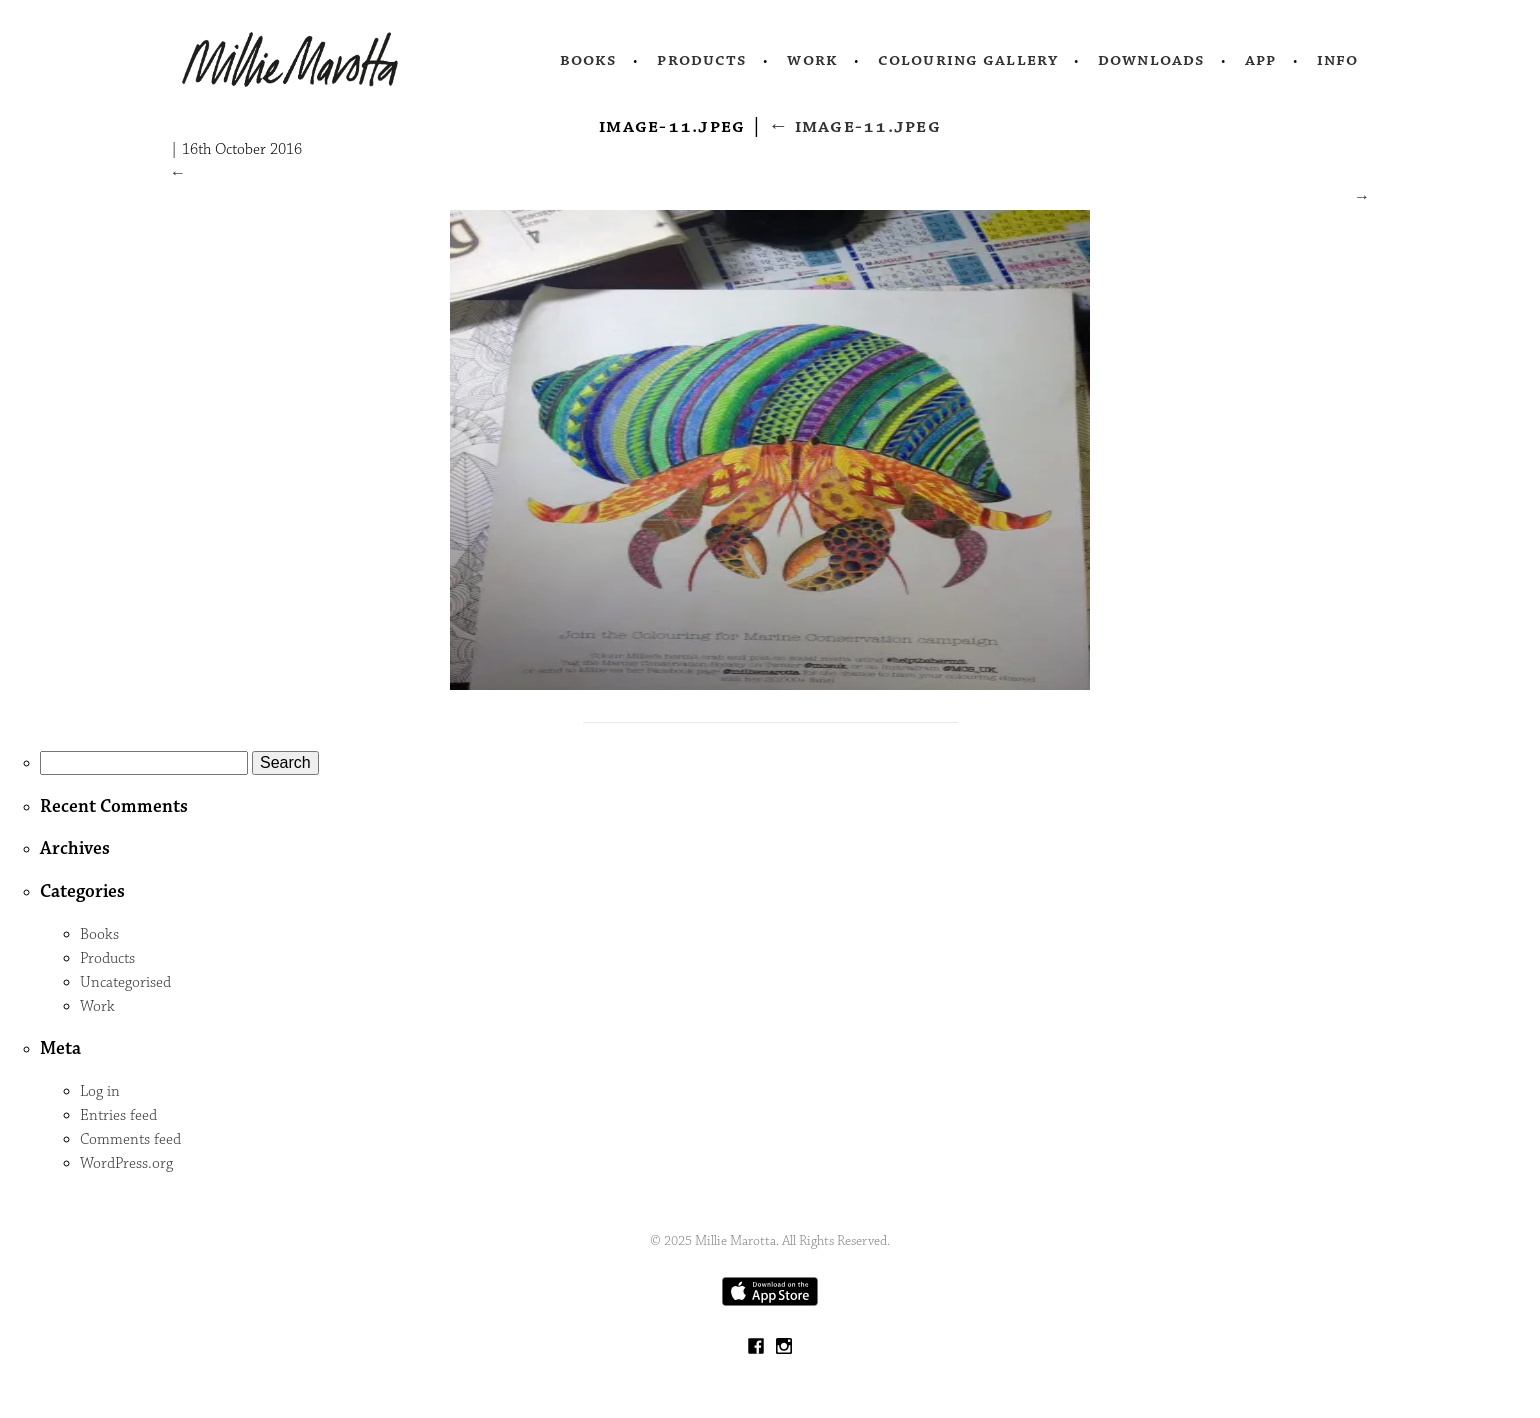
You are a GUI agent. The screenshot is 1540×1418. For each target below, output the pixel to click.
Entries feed (118, 1115)
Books (589, 60)
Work (812, 60)
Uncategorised (125, 982)
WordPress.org (126, 1163)
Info (1338, 60)
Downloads (1151, 60)
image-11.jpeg (854, 126)
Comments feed (130, 1139)
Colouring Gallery (968, 60)
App (1260, 60)
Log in (100, 1091)
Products (702, 60)
